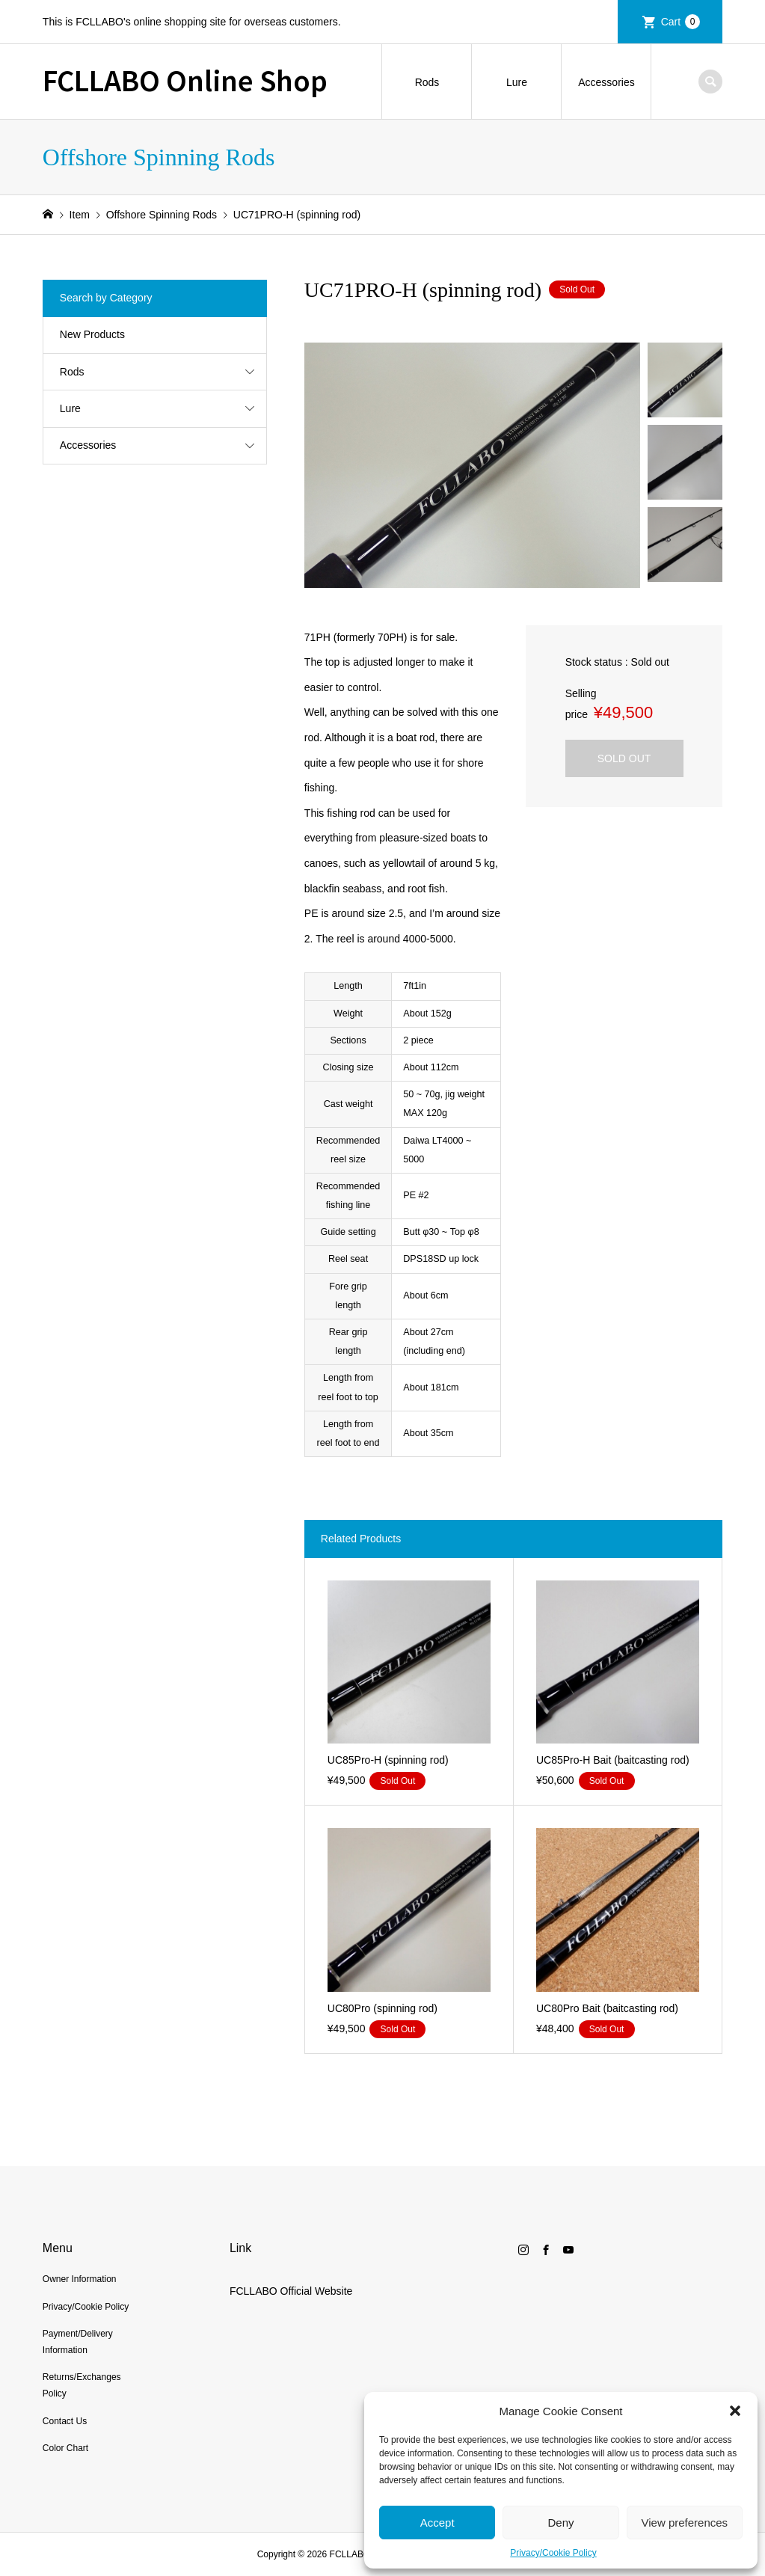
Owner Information (80, 2279)
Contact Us (65, 2421)
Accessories (606, 82)
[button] (735, 2410)
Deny (560, 2522)
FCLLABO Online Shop (185, 79)
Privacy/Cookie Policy (553, 2553)
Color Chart (65, 2448)
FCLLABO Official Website (291, 2291)
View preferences (685, 2522)
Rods (427, 82)
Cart (680, 21)
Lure (516, 82)
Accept (437, 2522)
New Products (92, 334)
